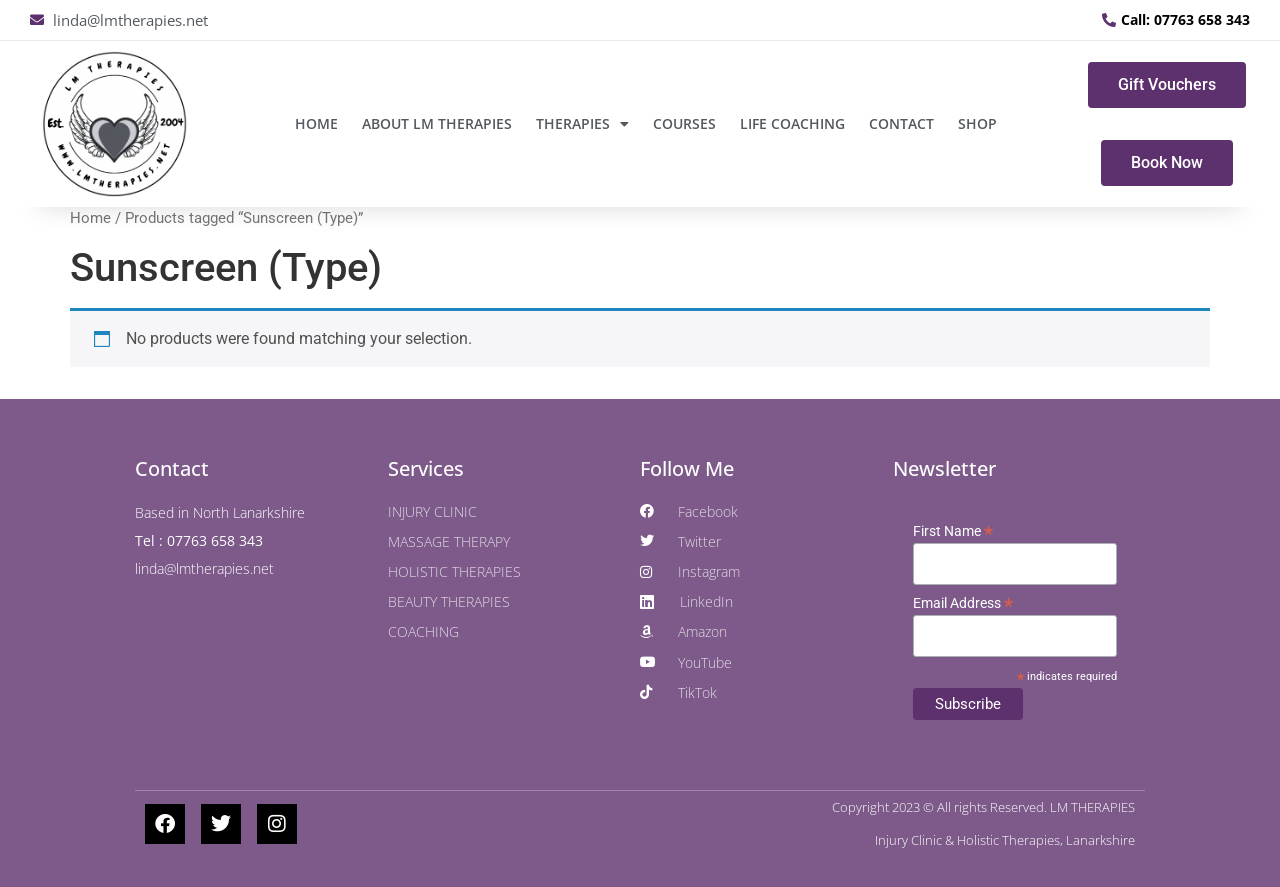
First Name (953, 531)
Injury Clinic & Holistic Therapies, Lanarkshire (1005, 840)
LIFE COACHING (792, 123)
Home (316, 123)
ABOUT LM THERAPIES (437, 123)
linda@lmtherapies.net (204, 568)
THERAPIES (582, 124)
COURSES (684, 123)
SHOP (977, 123)
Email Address (963, 603)
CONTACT (901, 123)
